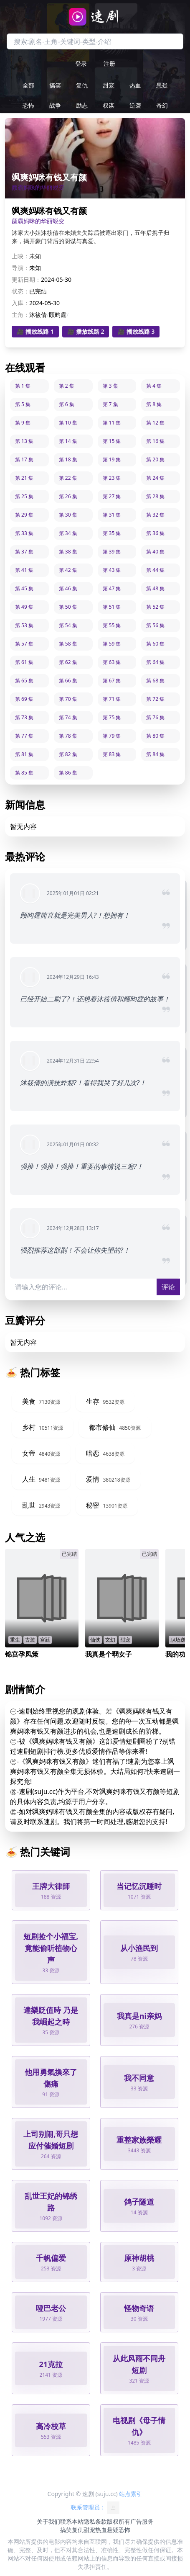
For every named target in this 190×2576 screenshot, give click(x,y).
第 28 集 (155, 496)
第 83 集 (112, 754)
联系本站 (72, 2521)
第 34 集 (68, 533)
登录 (81, 63)
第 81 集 (24, 754)
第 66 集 (68, 680)
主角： (20, 315)
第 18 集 (68, 459)
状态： (20, 291)
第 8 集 (154, 404)
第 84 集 (155, 754)
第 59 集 (112, 643)
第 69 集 (24, 699)
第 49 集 (24, 606)
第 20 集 (155, 459)
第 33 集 (24, 533)
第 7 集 (110, 404)
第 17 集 (24, 459)
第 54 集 (68, 625)
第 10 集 (68, 422)
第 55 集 (112, 625)
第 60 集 (155, 643)
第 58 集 (68, 643)
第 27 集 (112, 496)
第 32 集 (155, 514)
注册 (109, 63)
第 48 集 (155, 588)
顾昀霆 (57, 315)
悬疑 (162, 85)
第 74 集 (68, 717)
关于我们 (48, 2521)
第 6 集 (66, 404)
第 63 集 (112, 662)
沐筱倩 (38, 315)
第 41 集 (24, 570)
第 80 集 (155, 735)
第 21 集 (24, 477)
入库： (20, 303)
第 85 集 (24, 772)
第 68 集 (155, 680)
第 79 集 (112, 735)
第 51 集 (112, 606)
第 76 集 (155, 717)
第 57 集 (24, 643)
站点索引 (130, 2494)
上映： (20, 256)
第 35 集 (112, 533)
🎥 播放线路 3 (136, 331)
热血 (135, 85)
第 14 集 (68, 441)
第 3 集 (110, 385)
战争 (55, 105)
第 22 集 (68, 477)
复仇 (82, 85)
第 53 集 (24, 625)
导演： (20, 268)
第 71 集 (112, 699)
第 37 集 (24, 551)
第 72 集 (155, 699)
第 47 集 (112, 588)
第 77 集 (24, 735)
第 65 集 (24, 680)
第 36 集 (155, 533)
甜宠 (108, 85)
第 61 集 (24, 662)
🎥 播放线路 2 (85, 331)
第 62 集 (68, 662)
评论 (168, 1287)
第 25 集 (24, 496)
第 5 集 (22, 404)
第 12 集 (155, 422)
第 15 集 (112, 441)
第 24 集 (155, 477)
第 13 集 (24, 441)
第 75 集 (112, 717)
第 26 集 (68, 496)
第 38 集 (68, 551)
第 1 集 (22, 385)
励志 (82, 105)
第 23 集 (112, 477)
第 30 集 (68, 514)
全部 (28, 85)
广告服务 (142, 2521)
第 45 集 (24, 588)
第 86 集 (68, 772)
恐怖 (28, 105)
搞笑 (55, 85)
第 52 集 (155, 606)
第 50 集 (68, 606)
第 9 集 (22, 422)
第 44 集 (155, 570)
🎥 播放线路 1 (35, 331)
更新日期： (26, 279)
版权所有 (118, 2521)
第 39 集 (112, 551)
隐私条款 (95, 2521)
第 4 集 (154, 385)
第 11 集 (112, 422)
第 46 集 (68, 588)
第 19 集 (112, 459)
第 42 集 (68, 570)
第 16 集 (155, 441)
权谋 (108, 105)
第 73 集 (24, 717)
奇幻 (162, 105)
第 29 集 (24, 514)
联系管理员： (95, 2507)
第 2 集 (66, 385)
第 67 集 (112, 680)
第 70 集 (68, 699)
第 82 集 (68, 754)
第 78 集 (68, 735)
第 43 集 (112, 570)
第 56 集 (155, 625)
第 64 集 (155, 662)
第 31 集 (112, 514)
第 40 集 (155, 551)
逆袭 (135, 105)
